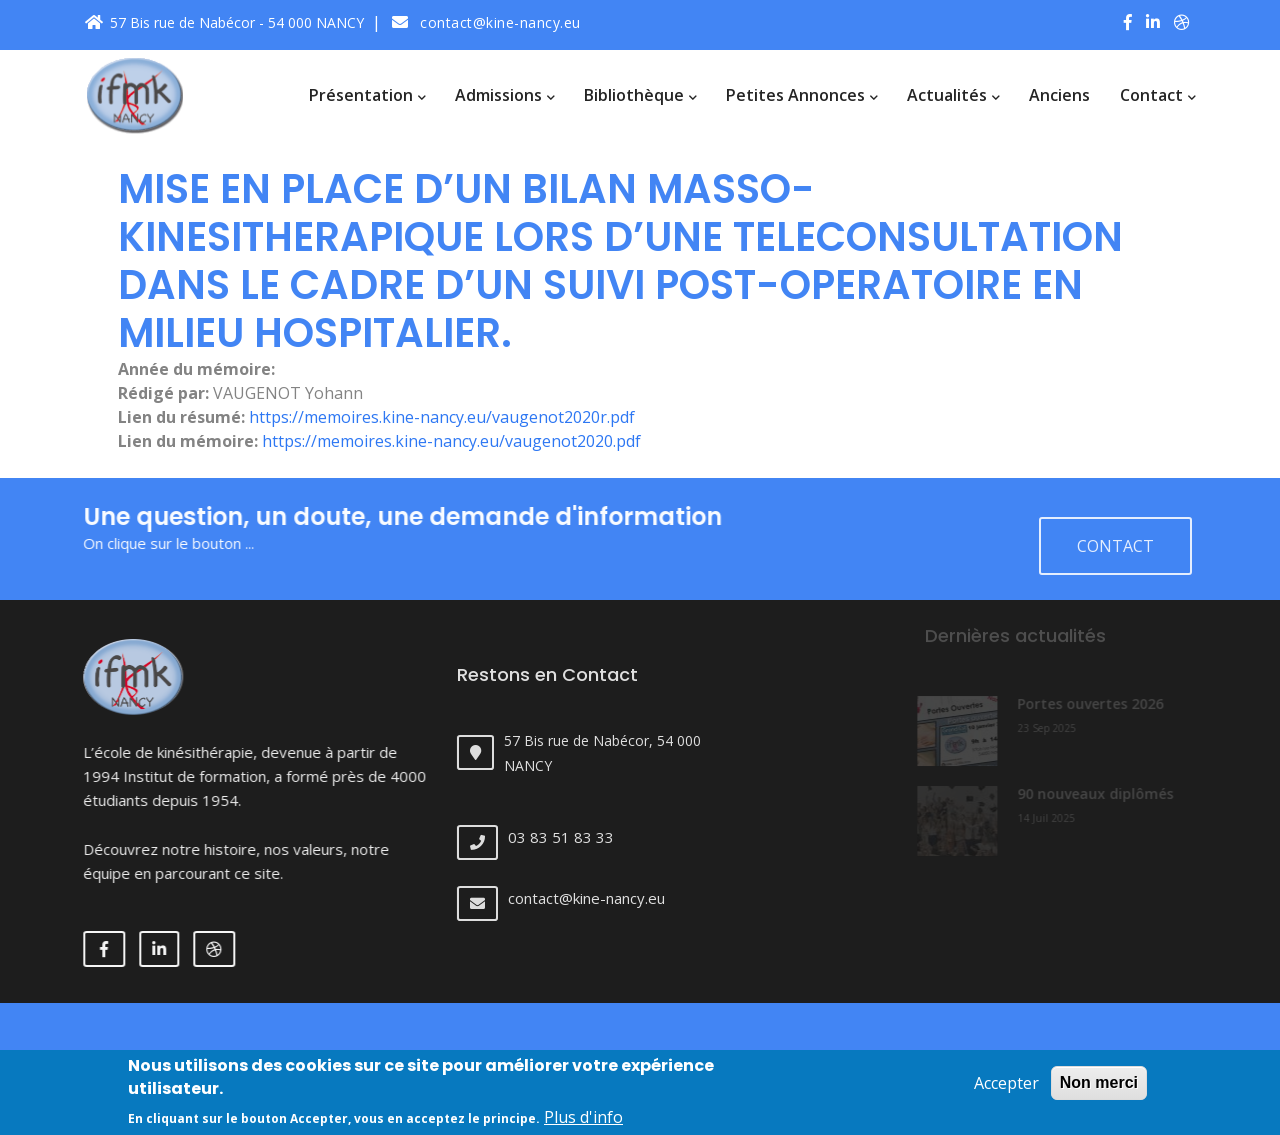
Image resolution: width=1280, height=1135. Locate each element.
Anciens (1059, 95)
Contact (1157, 95)
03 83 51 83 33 (577, 837)
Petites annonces (801, 95)
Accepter (1006, 1092)
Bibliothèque (640, 95)
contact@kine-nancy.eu (486, 22)
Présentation (367, 95)
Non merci (1099, 1091)
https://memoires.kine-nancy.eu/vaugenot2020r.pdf (442, 417)
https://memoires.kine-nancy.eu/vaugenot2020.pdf (451, 441)
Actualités (953, 95)
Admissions (504, 95)
